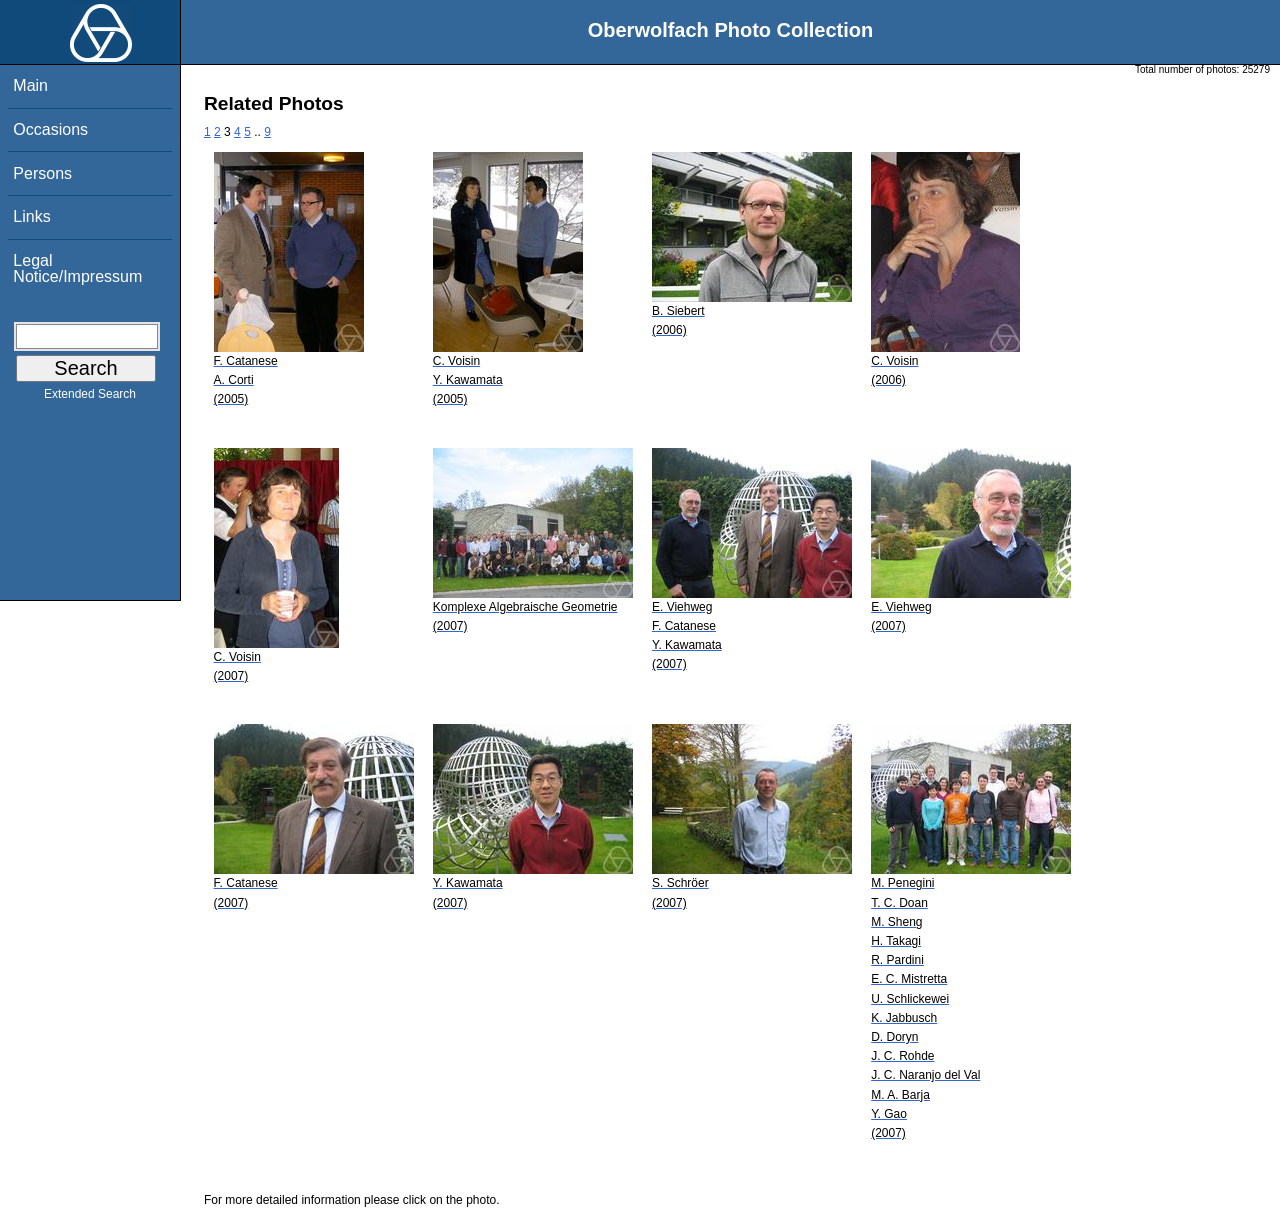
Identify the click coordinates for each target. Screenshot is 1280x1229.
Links (31, 216)
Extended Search (90, 398)
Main (30, 85)
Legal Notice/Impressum (77, 268)
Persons (42, 173)
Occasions (50, 129)
